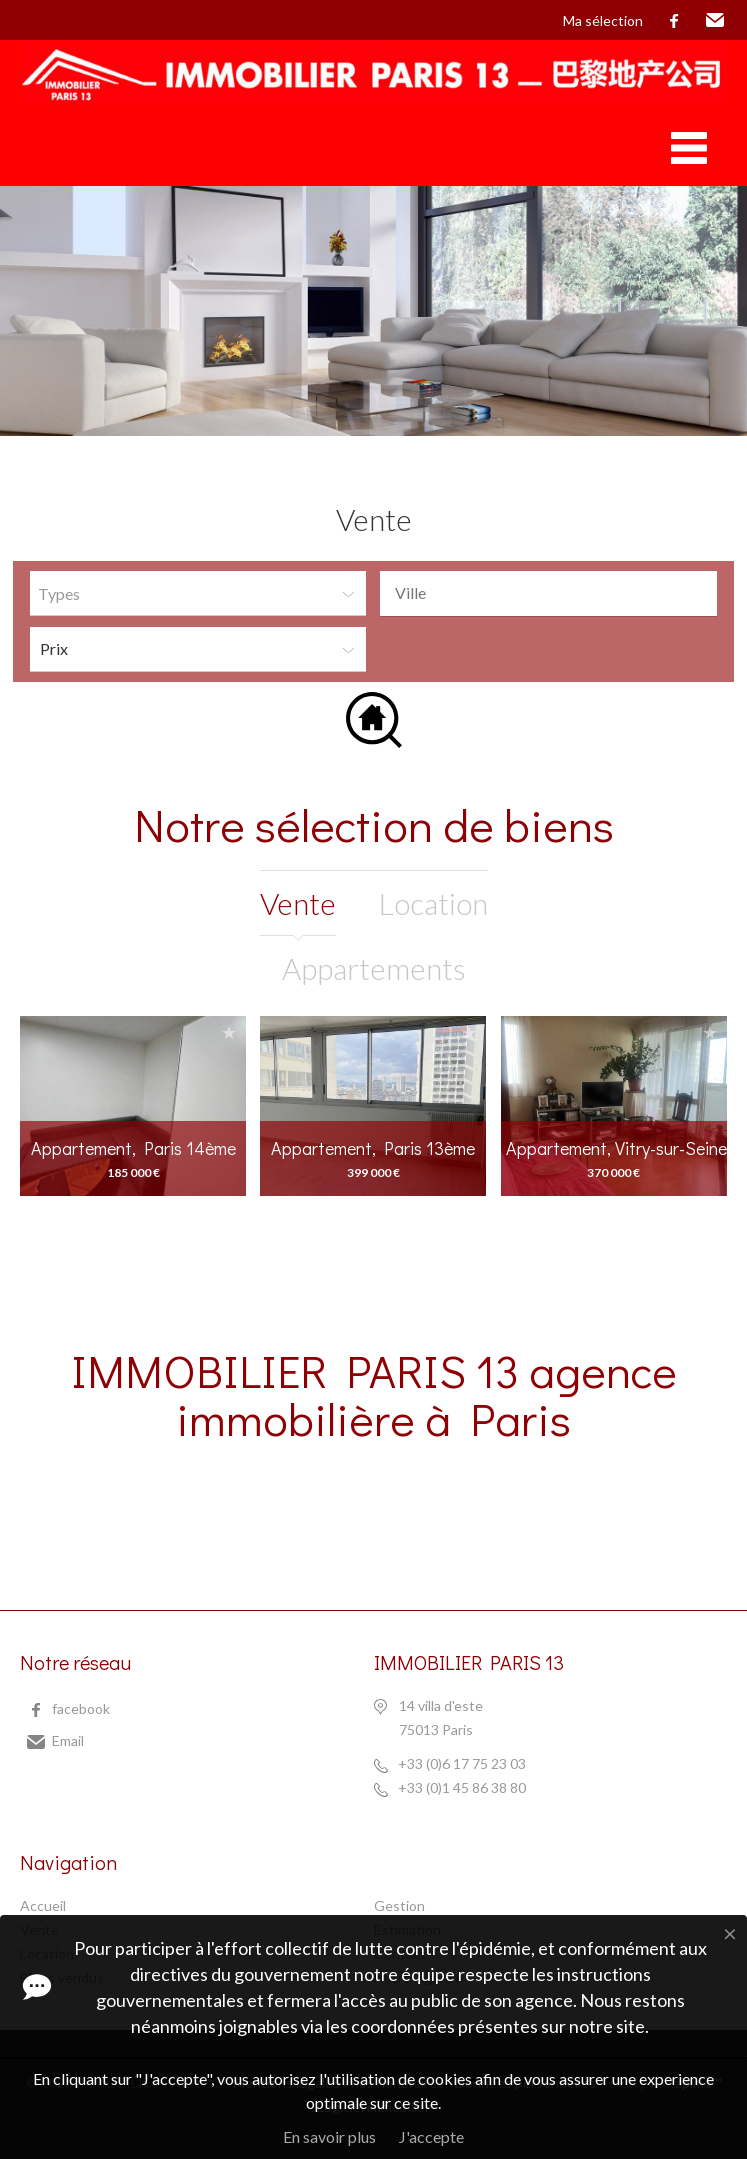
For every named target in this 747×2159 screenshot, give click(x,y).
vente (298, 903)
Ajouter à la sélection (229, 1032)
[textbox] (553, 593)
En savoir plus (329, 2136)
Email (715, 21)
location (433, 903)
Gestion (399, 1905)
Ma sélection (603, 20)
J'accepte (431, 2136)
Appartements (374, 968)
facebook (674, 21)
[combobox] (548, 593)
